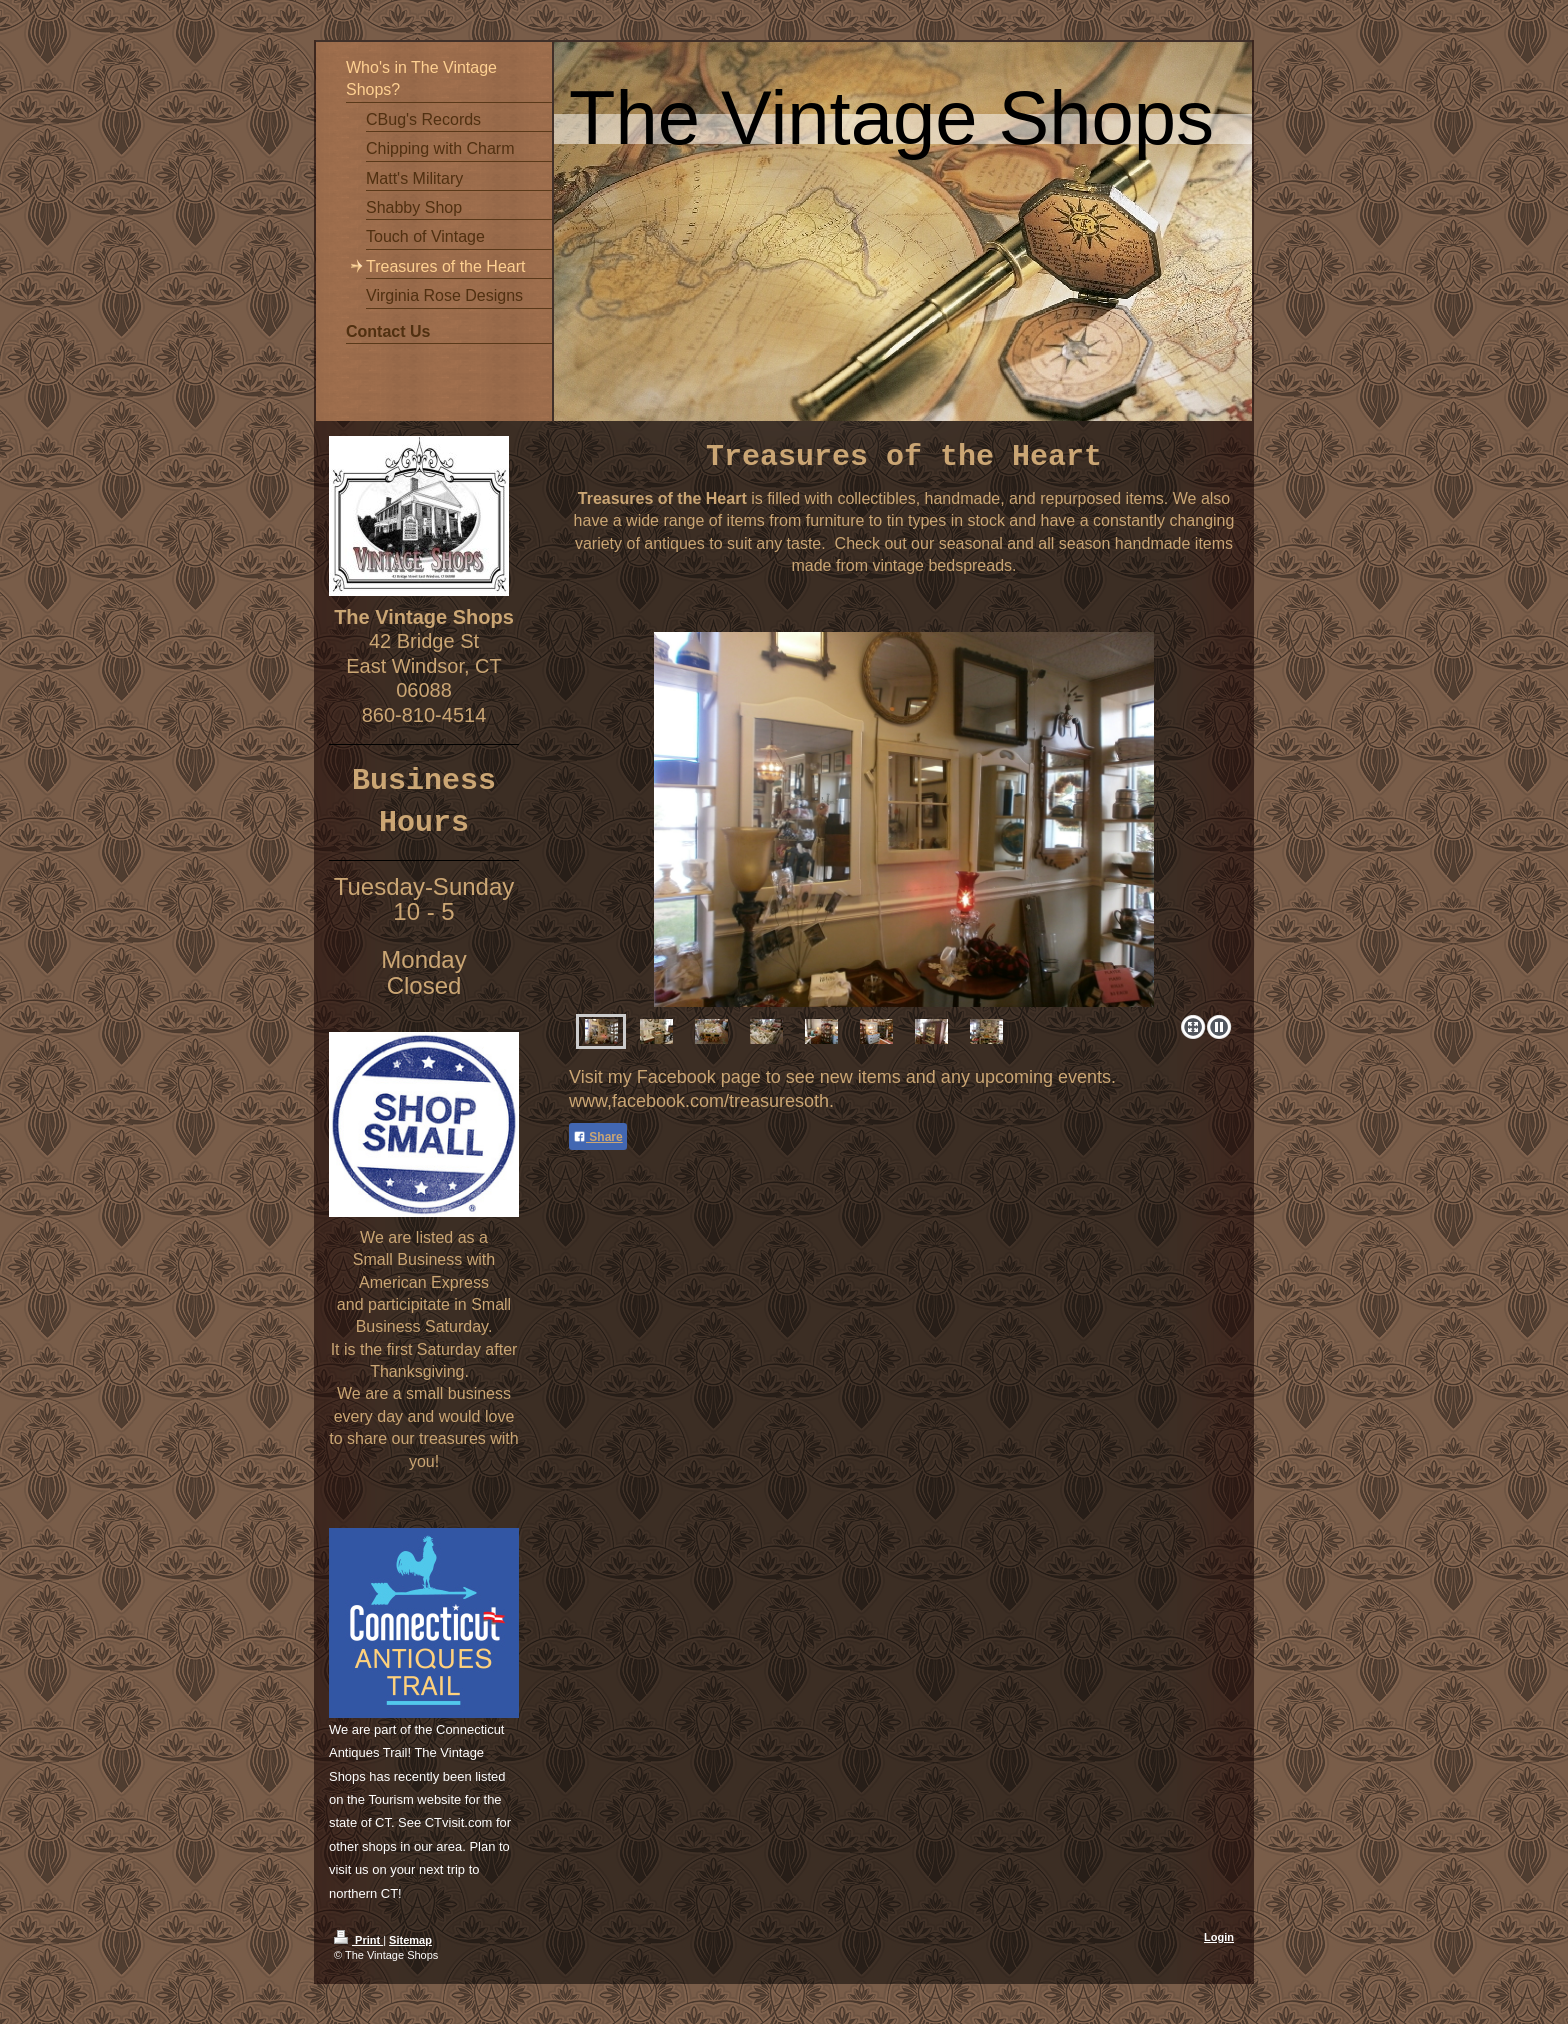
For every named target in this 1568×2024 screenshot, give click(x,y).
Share (598, 1137)
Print (358, 1940)
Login (1219, 1937)
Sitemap (410, 1940)
